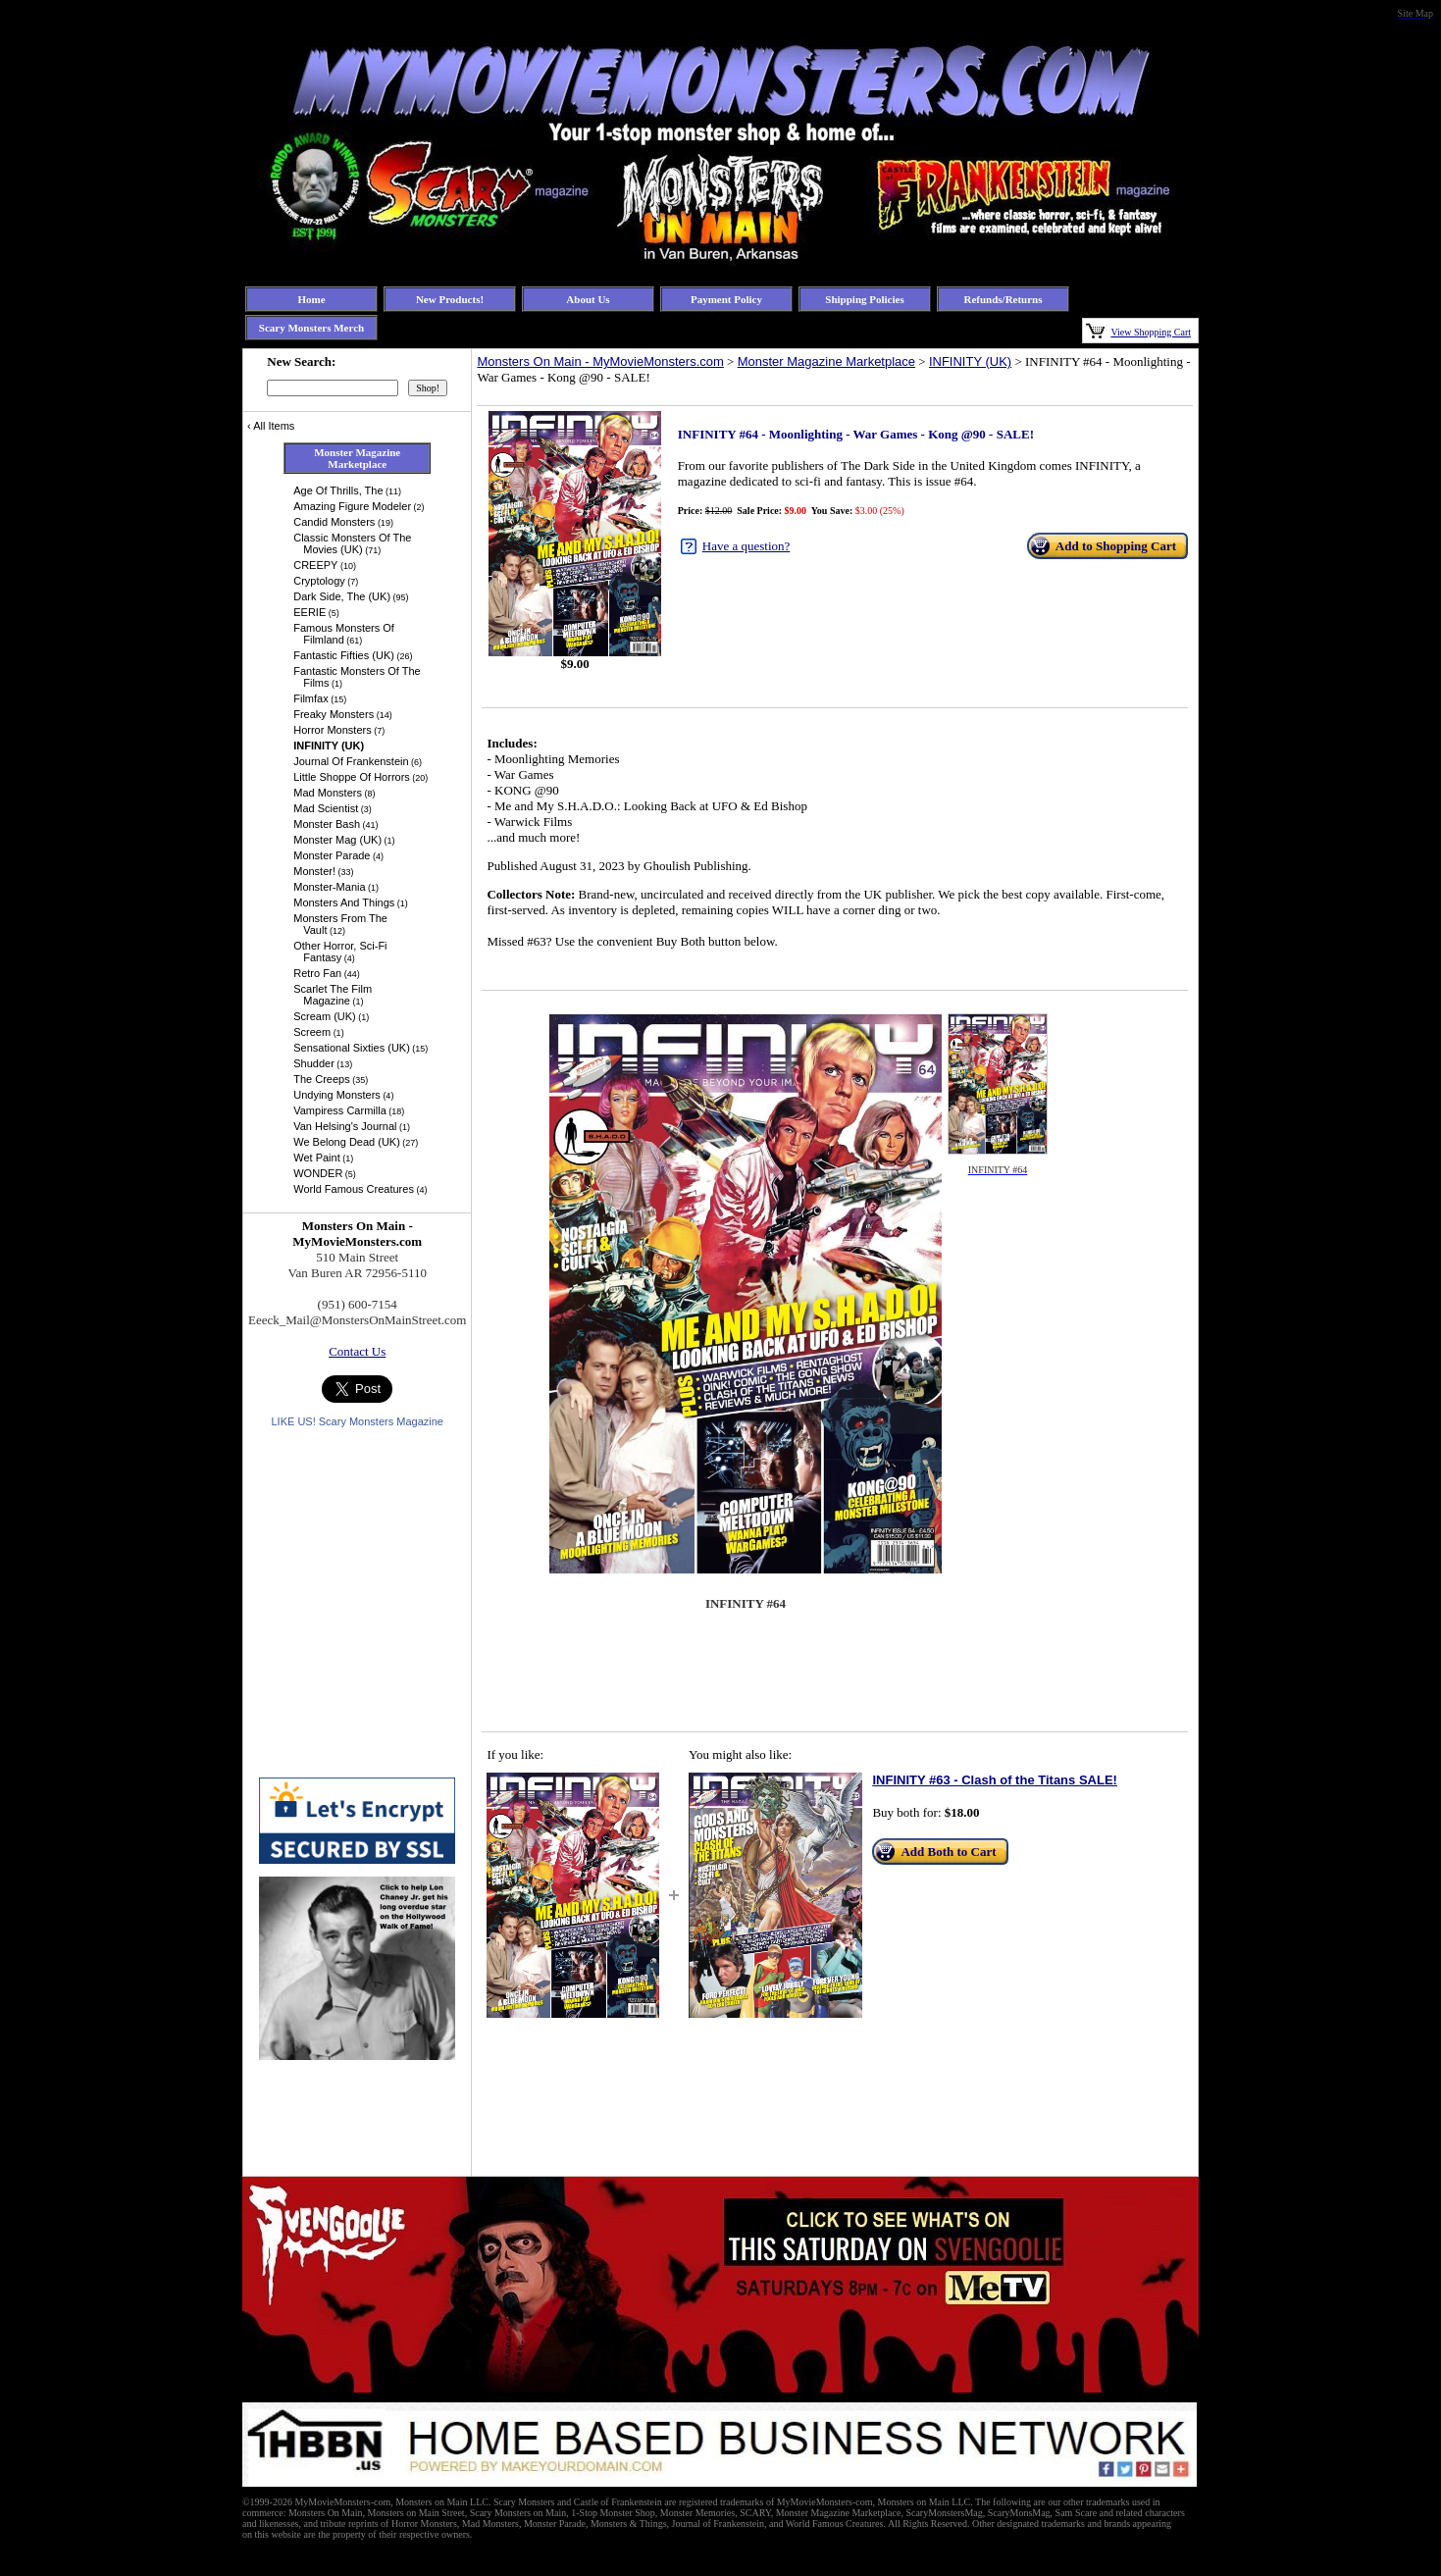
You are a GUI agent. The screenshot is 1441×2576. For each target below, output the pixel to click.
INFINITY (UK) (970, 361)
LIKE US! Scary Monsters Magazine (356, 1421)
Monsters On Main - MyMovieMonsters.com (600, 361)
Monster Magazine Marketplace (826, 361)
